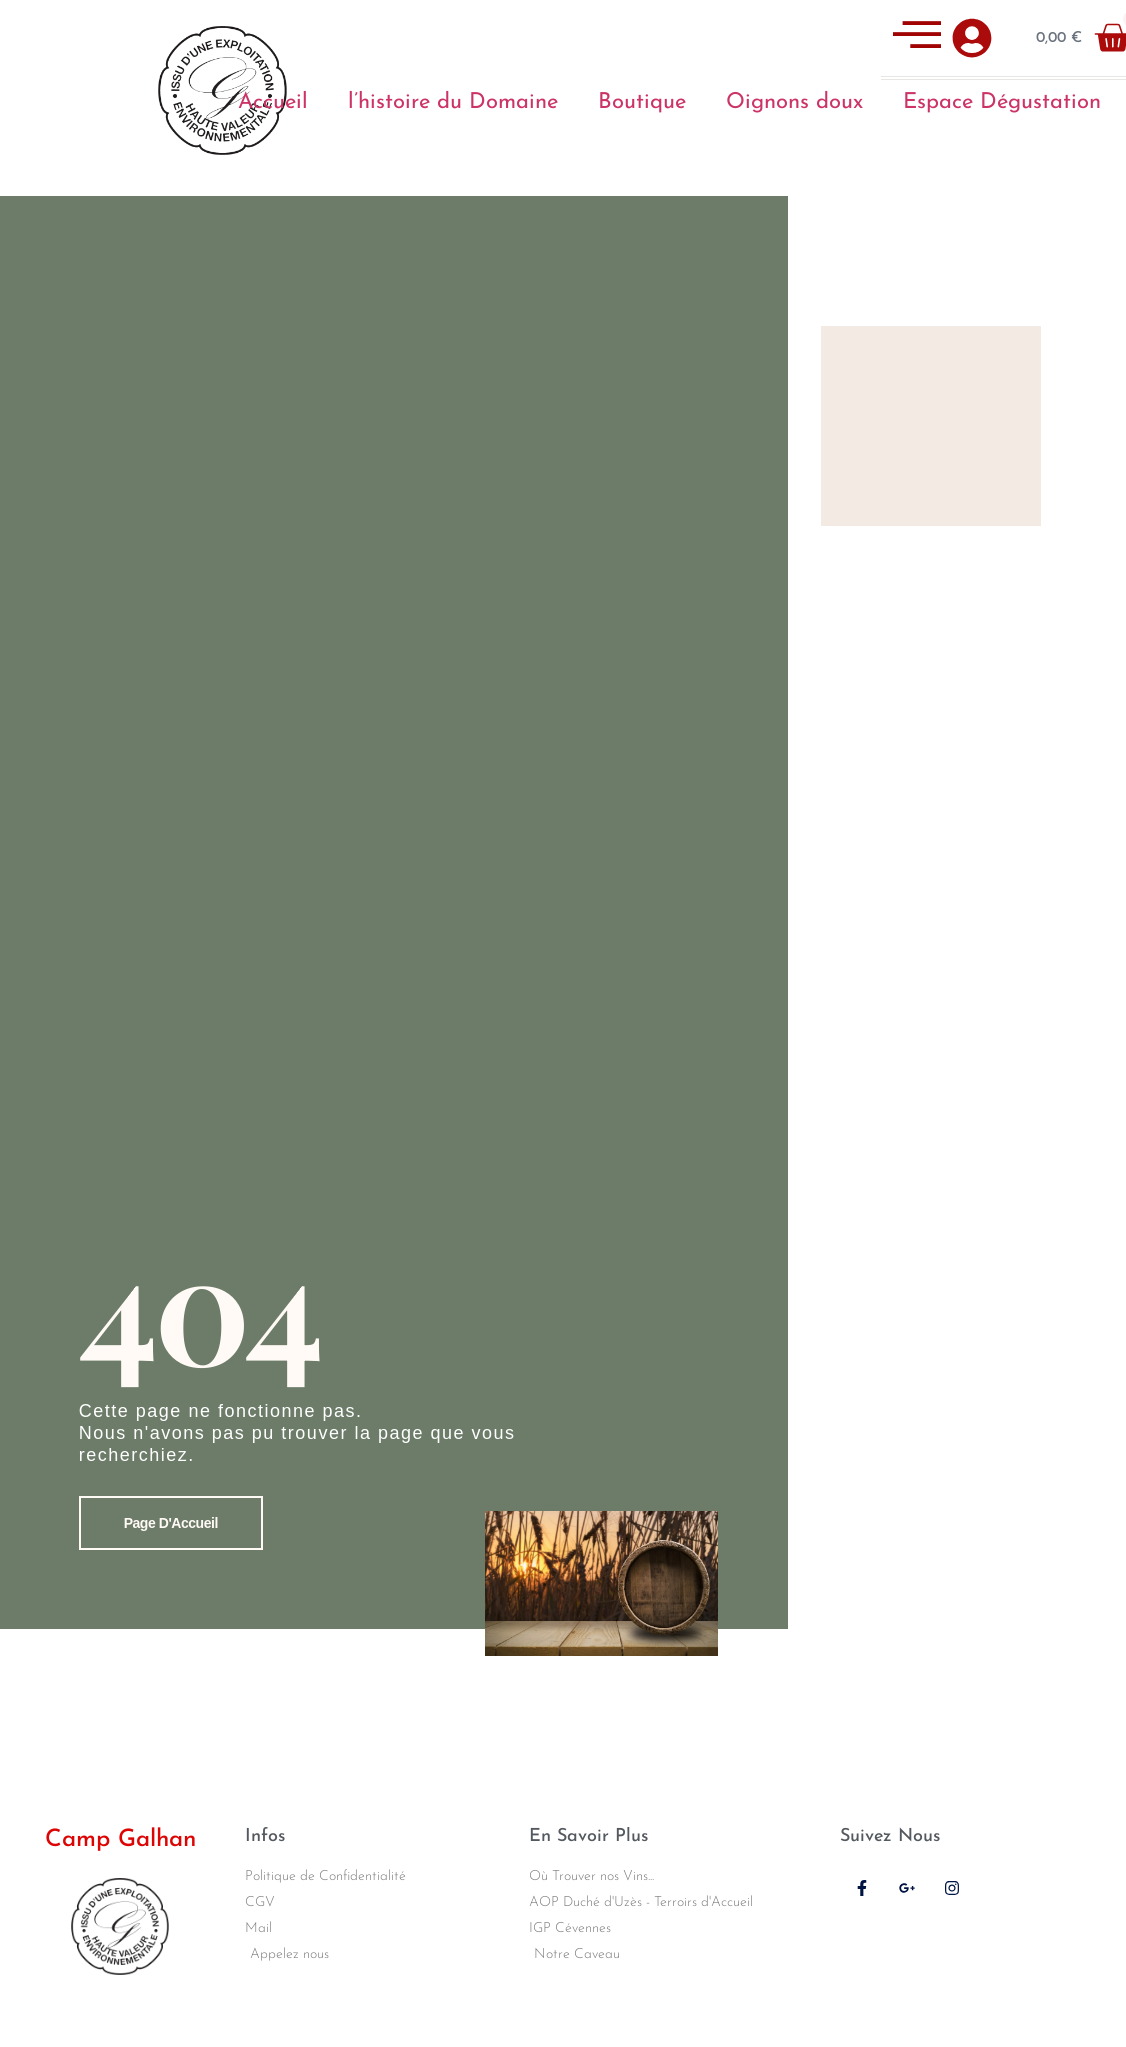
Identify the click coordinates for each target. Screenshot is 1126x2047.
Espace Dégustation (1002, 102)
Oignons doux (794, 102)
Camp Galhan (120, 1840)
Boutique (642, 102)
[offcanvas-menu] (917, 38)
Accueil (273, 102)
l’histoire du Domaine (453, 102)
